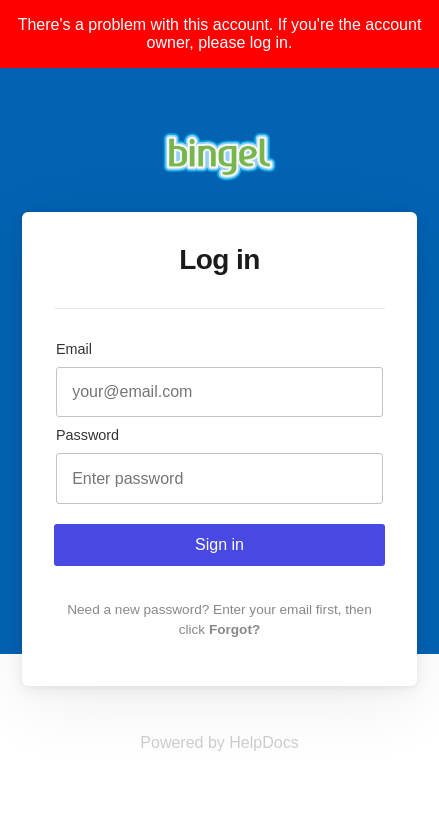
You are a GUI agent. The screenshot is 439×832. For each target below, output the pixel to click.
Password (87, 435)
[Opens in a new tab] (219, 742)
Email (74, 349)
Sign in (219, 544)
